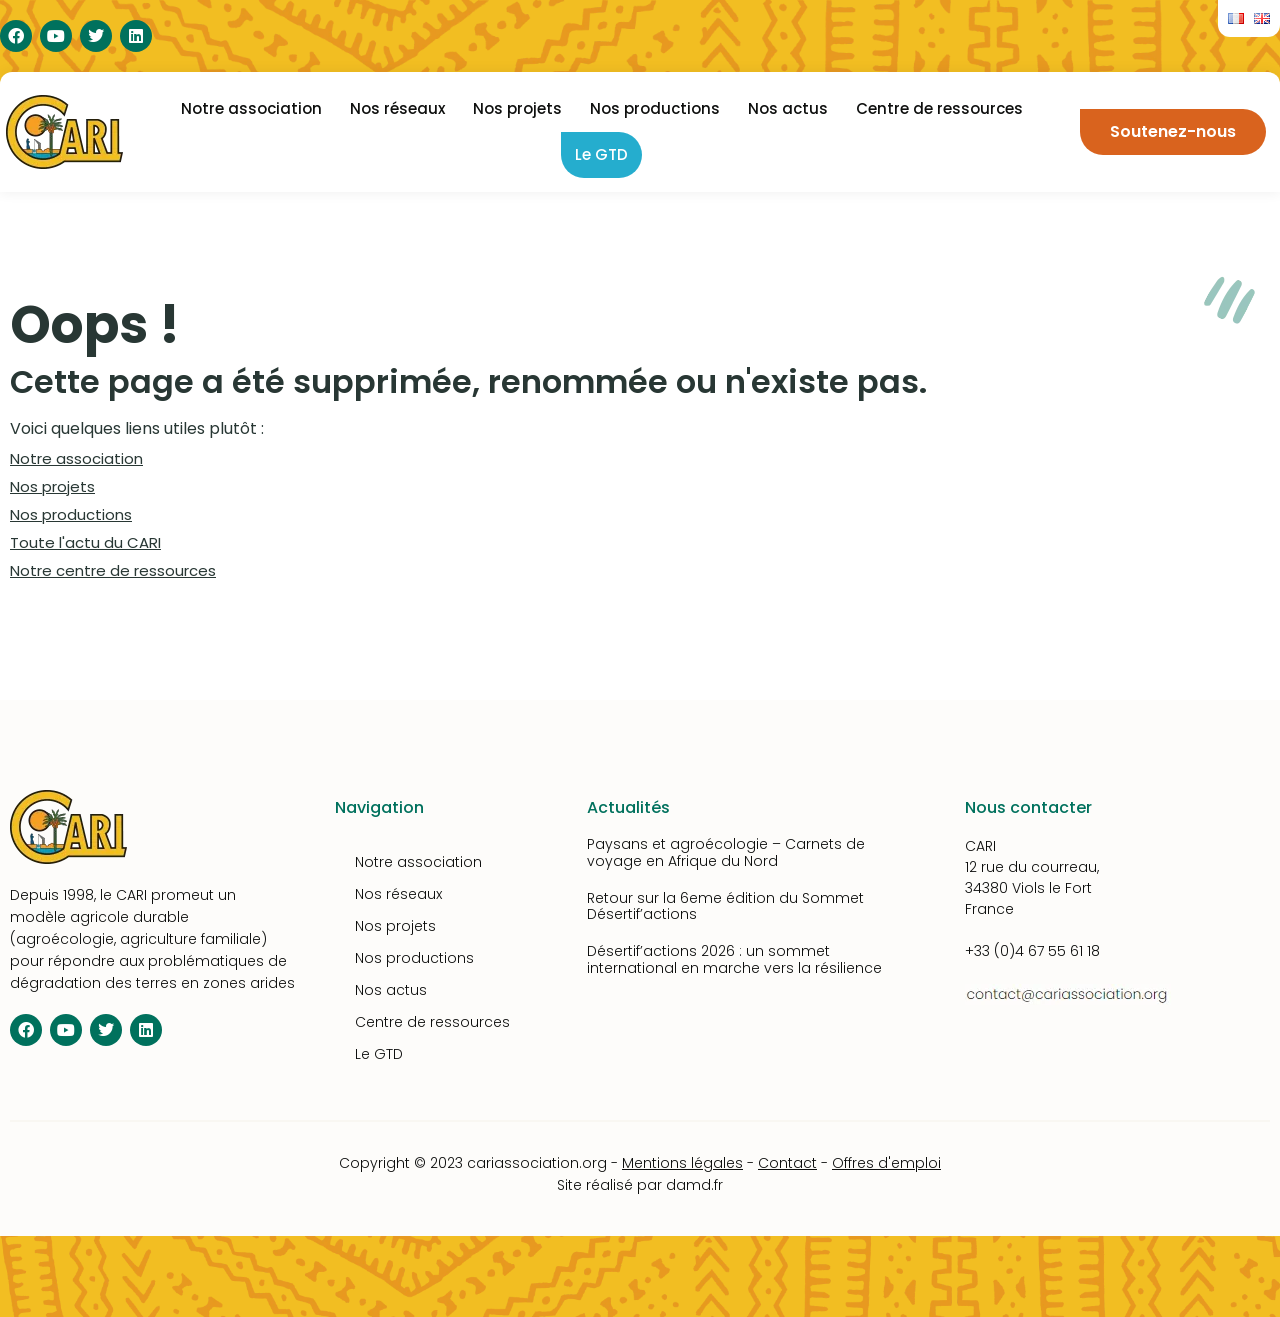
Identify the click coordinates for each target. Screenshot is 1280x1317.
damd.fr (694, 1185)
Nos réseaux (397, 108)
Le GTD (601, 154)
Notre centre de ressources (113, 570)
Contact (787, 1163)
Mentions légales (682, 1163)
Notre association (251, 108)
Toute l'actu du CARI (85, 542)
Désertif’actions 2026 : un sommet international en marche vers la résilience (734, 959)
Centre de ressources (939, 108)
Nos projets (517, 108)
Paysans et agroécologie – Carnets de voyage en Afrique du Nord (726, 852)
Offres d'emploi (886, 1163)
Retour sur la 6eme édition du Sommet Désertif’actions (725, 906)
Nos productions (655, 108)
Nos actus (788, 108)
